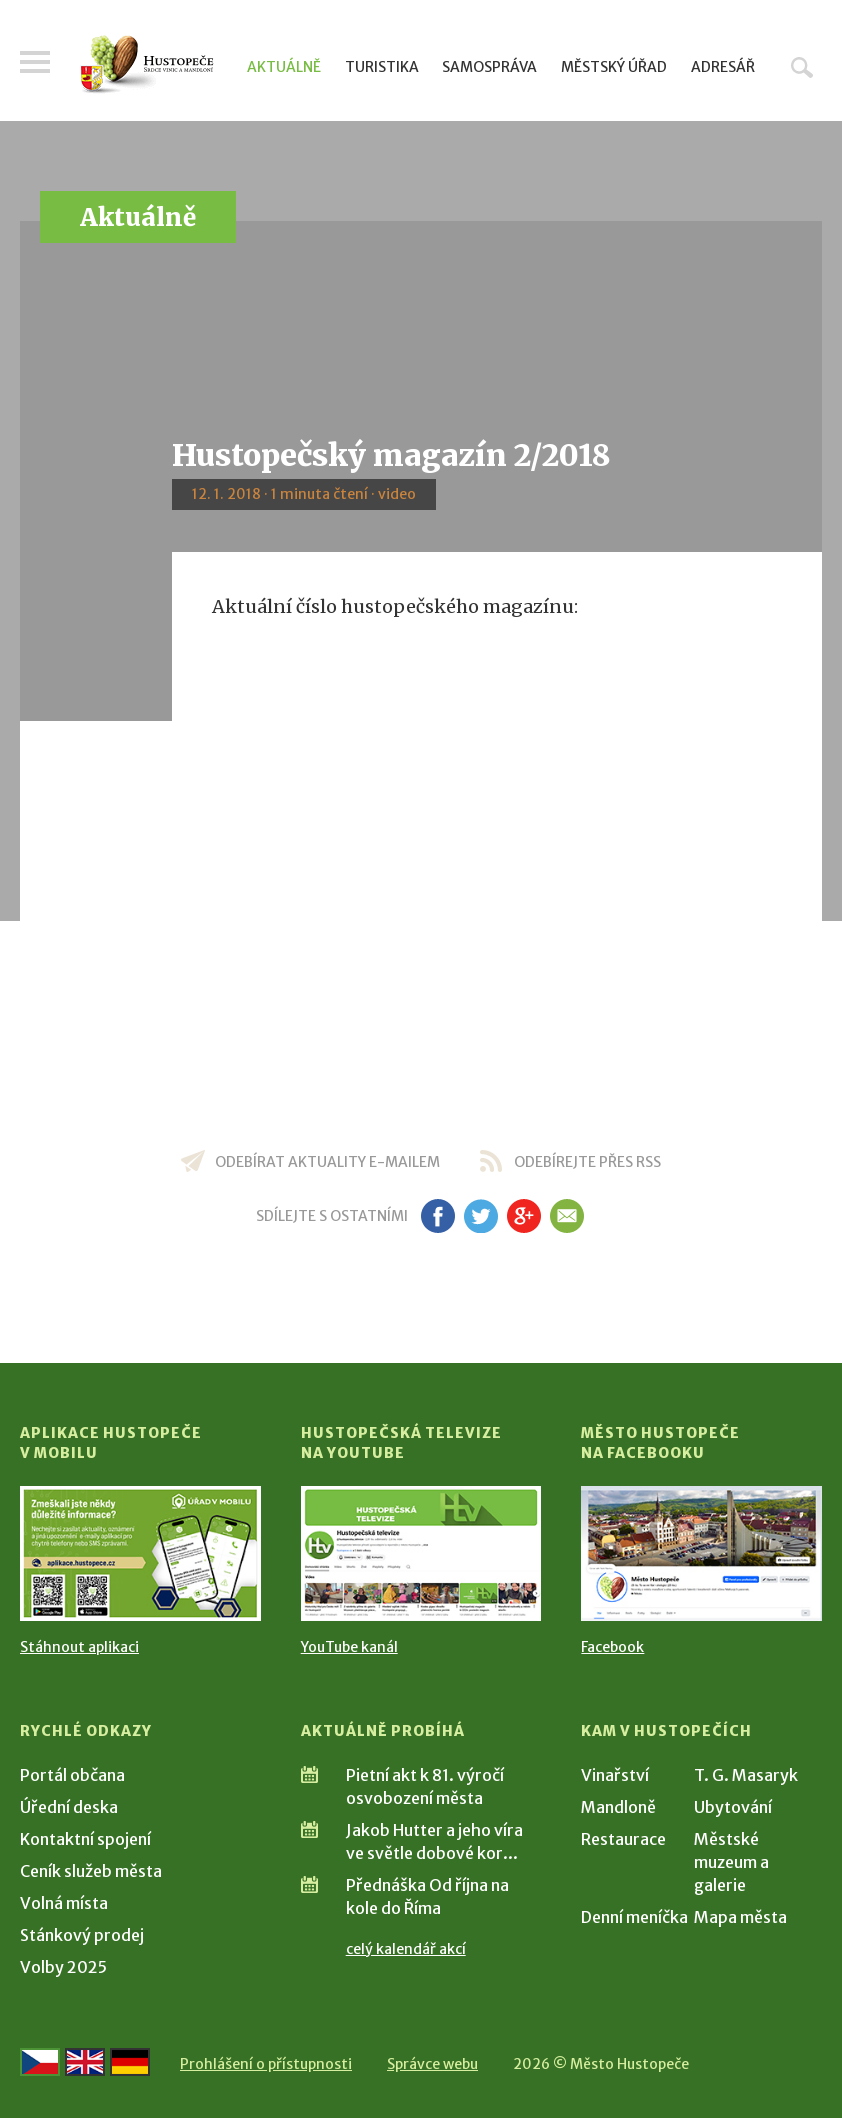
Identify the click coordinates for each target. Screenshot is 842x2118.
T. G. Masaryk (746, 1775)
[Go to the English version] (85, 2062)
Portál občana (72, 1775)
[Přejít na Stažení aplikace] (140, 1553)
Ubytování (733, 1807)
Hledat (802, 67)
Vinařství (615, 1775)
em (566, 1216)
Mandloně (618, 1807)
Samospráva (489, 67)
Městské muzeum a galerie (731, 1862)
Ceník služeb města (91, 1871)
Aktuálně (284, 67)
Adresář (723, 67)
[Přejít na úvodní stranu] (147, 64)
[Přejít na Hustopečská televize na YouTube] (421, 1553)
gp (523, 1216)
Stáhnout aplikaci (79, 1647)
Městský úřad (614, 67)
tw (480, 1216)
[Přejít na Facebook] (701, 1553)
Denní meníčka (634, 1917)
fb (438, 1216)
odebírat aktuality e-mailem (327, 1162)
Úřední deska (69, 1807)
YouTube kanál (349, 1647)
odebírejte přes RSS (587, 1162)
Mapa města (740, 1917)
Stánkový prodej (82, 1935)
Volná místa (64, 1903)
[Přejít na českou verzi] (40, 2062)
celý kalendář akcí (406, 1949)
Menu (35, 62)
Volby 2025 (63, 1967)
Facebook (612, 1647)
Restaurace (623, 1839)
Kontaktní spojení (85, 1839)
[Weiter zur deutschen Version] (130, 2062)
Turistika (382, 67)
